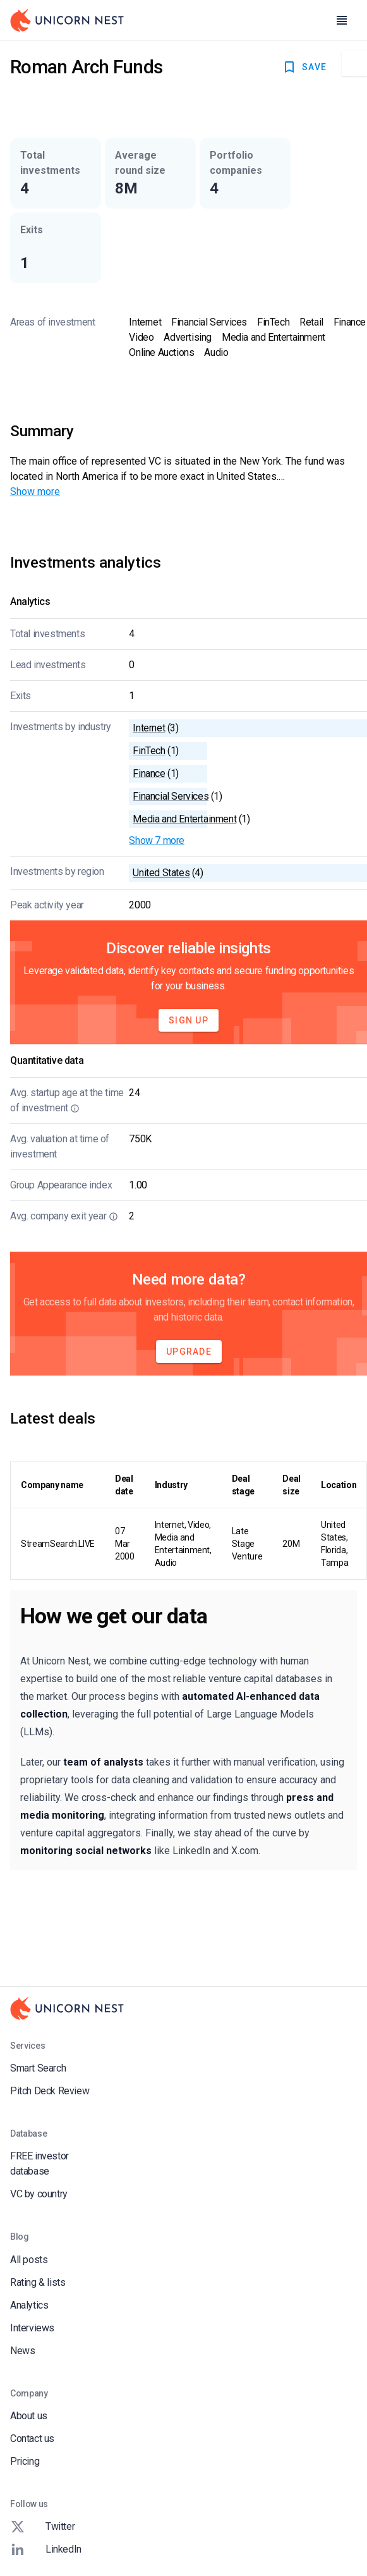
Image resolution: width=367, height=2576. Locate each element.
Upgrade (189, 1351)
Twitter (42, 2526)
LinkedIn (45, 2549)
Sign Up (189, 1020)
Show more (35, 491)
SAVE (304, 67)
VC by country (39, 2194)
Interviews (32, 2328)
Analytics (29, 2305)
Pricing (24, 2461)
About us (28, 2416)
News (22, 2351)
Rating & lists (37, 2282)
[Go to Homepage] (67, 20)
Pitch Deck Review (49, 2091)
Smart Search (38, 2068)
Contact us (32, 2439)
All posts (28, 2260)
